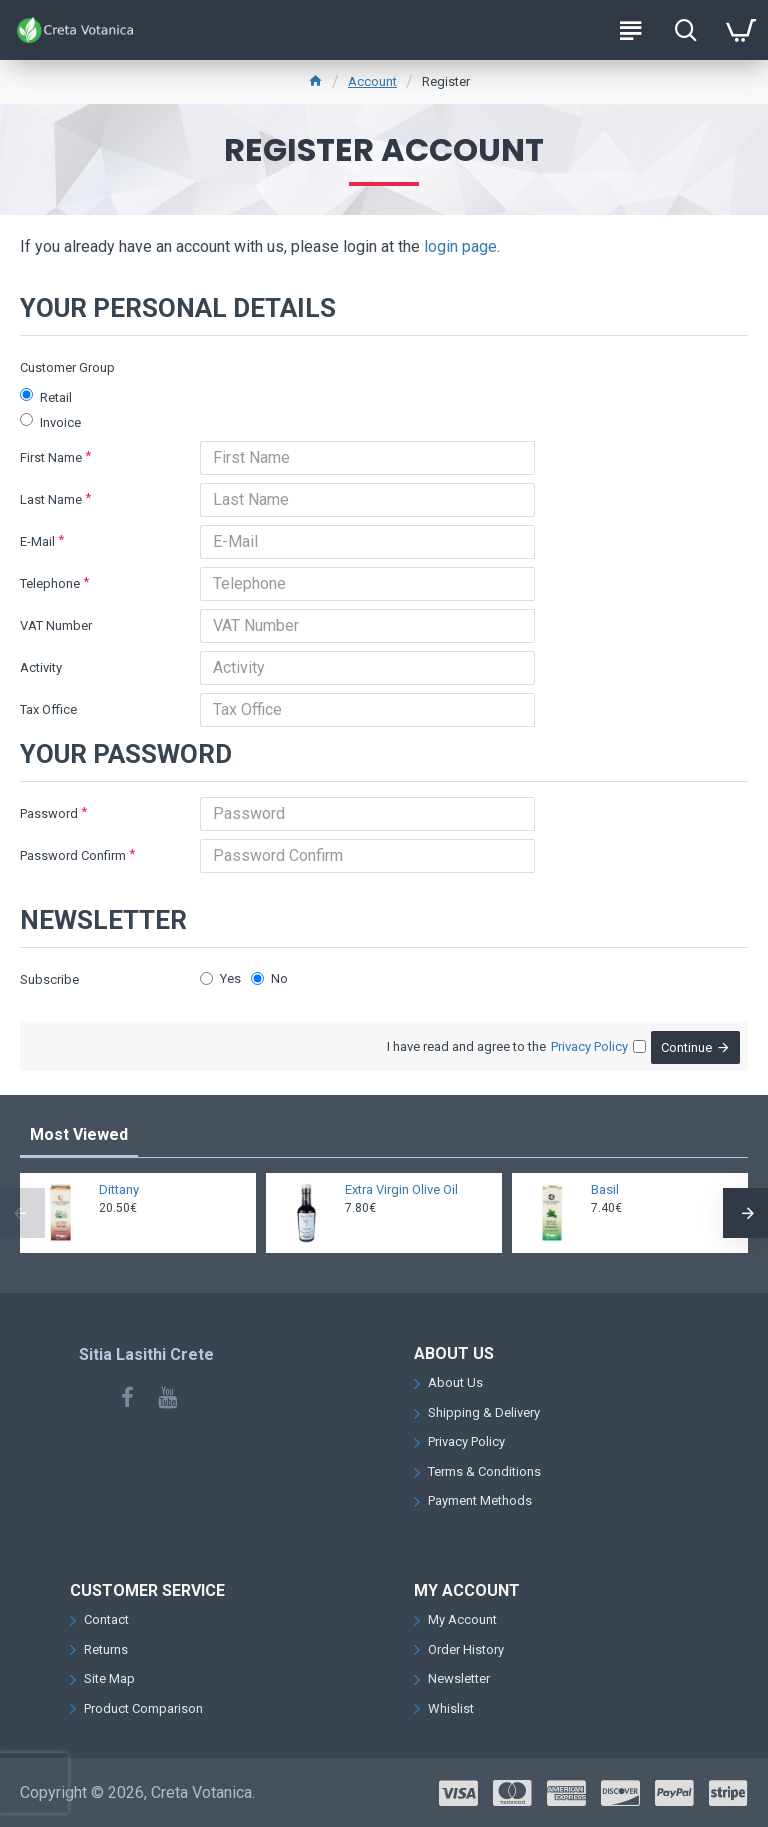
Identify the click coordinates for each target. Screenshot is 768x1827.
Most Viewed (79, 1134)
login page (460, 246)
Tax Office (48, 709)
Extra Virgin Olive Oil (401, 1189)
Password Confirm (73, 855)
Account (372, 81)
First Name (51, 457)
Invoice (50, 421)
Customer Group (67, 367)
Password (49, 813)
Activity (41, 667)
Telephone (50, 583)
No (269, 978)
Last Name (51, 499)
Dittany (119, 1189)
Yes (220, 978)
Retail (46, 396)
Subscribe (49, 979)
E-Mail (37, 541)
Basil (605, 1189)
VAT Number (56, 625)
